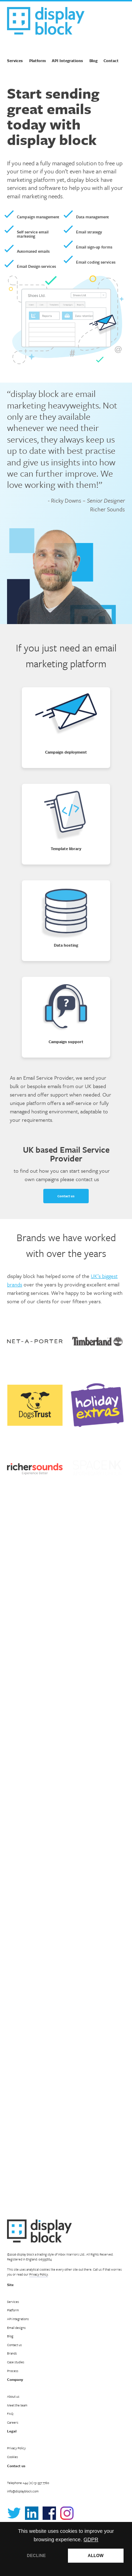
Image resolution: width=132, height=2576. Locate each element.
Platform (37, 61)
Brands (12, 2353)
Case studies (15, 2361)
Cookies (12, 2456)
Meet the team (17, 2405)
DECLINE (36, 2555)
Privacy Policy (38, 2274)
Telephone (28, 2482)
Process (12, 2370)
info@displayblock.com (23, 2491)
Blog (93, 61)
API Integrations (67, 61)
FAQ (10, 2413)
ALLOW (95, 2555)
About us (13, 2396)
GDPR (90, 2539)
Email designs (16, 2327)
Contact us (66, 1185)
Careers (12, 2422)
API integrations (18, 2318)
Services (15, 61)
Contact (111, 61)
